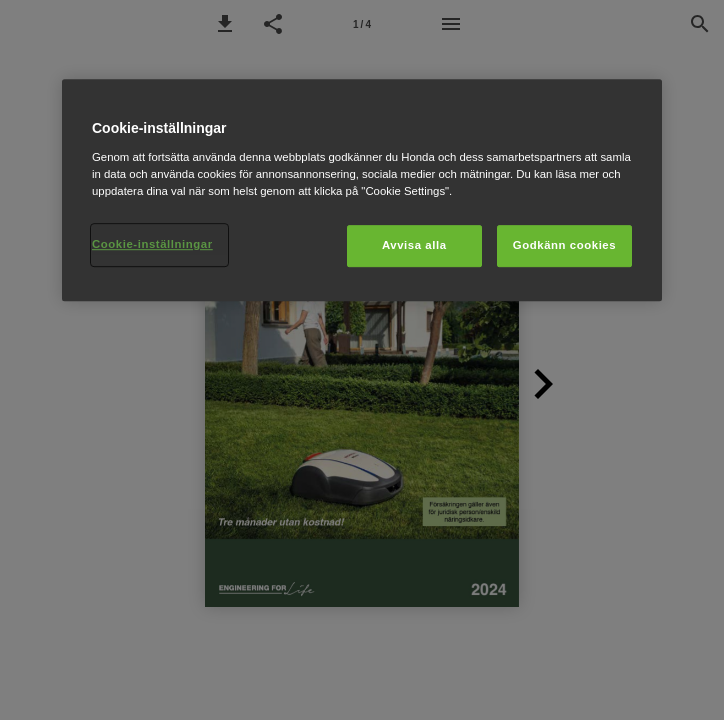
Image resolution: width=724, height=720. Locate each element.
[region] (362, 190)
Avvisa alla (414, 245)
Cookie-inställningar (152, 244)
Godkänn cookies (564, 245)
